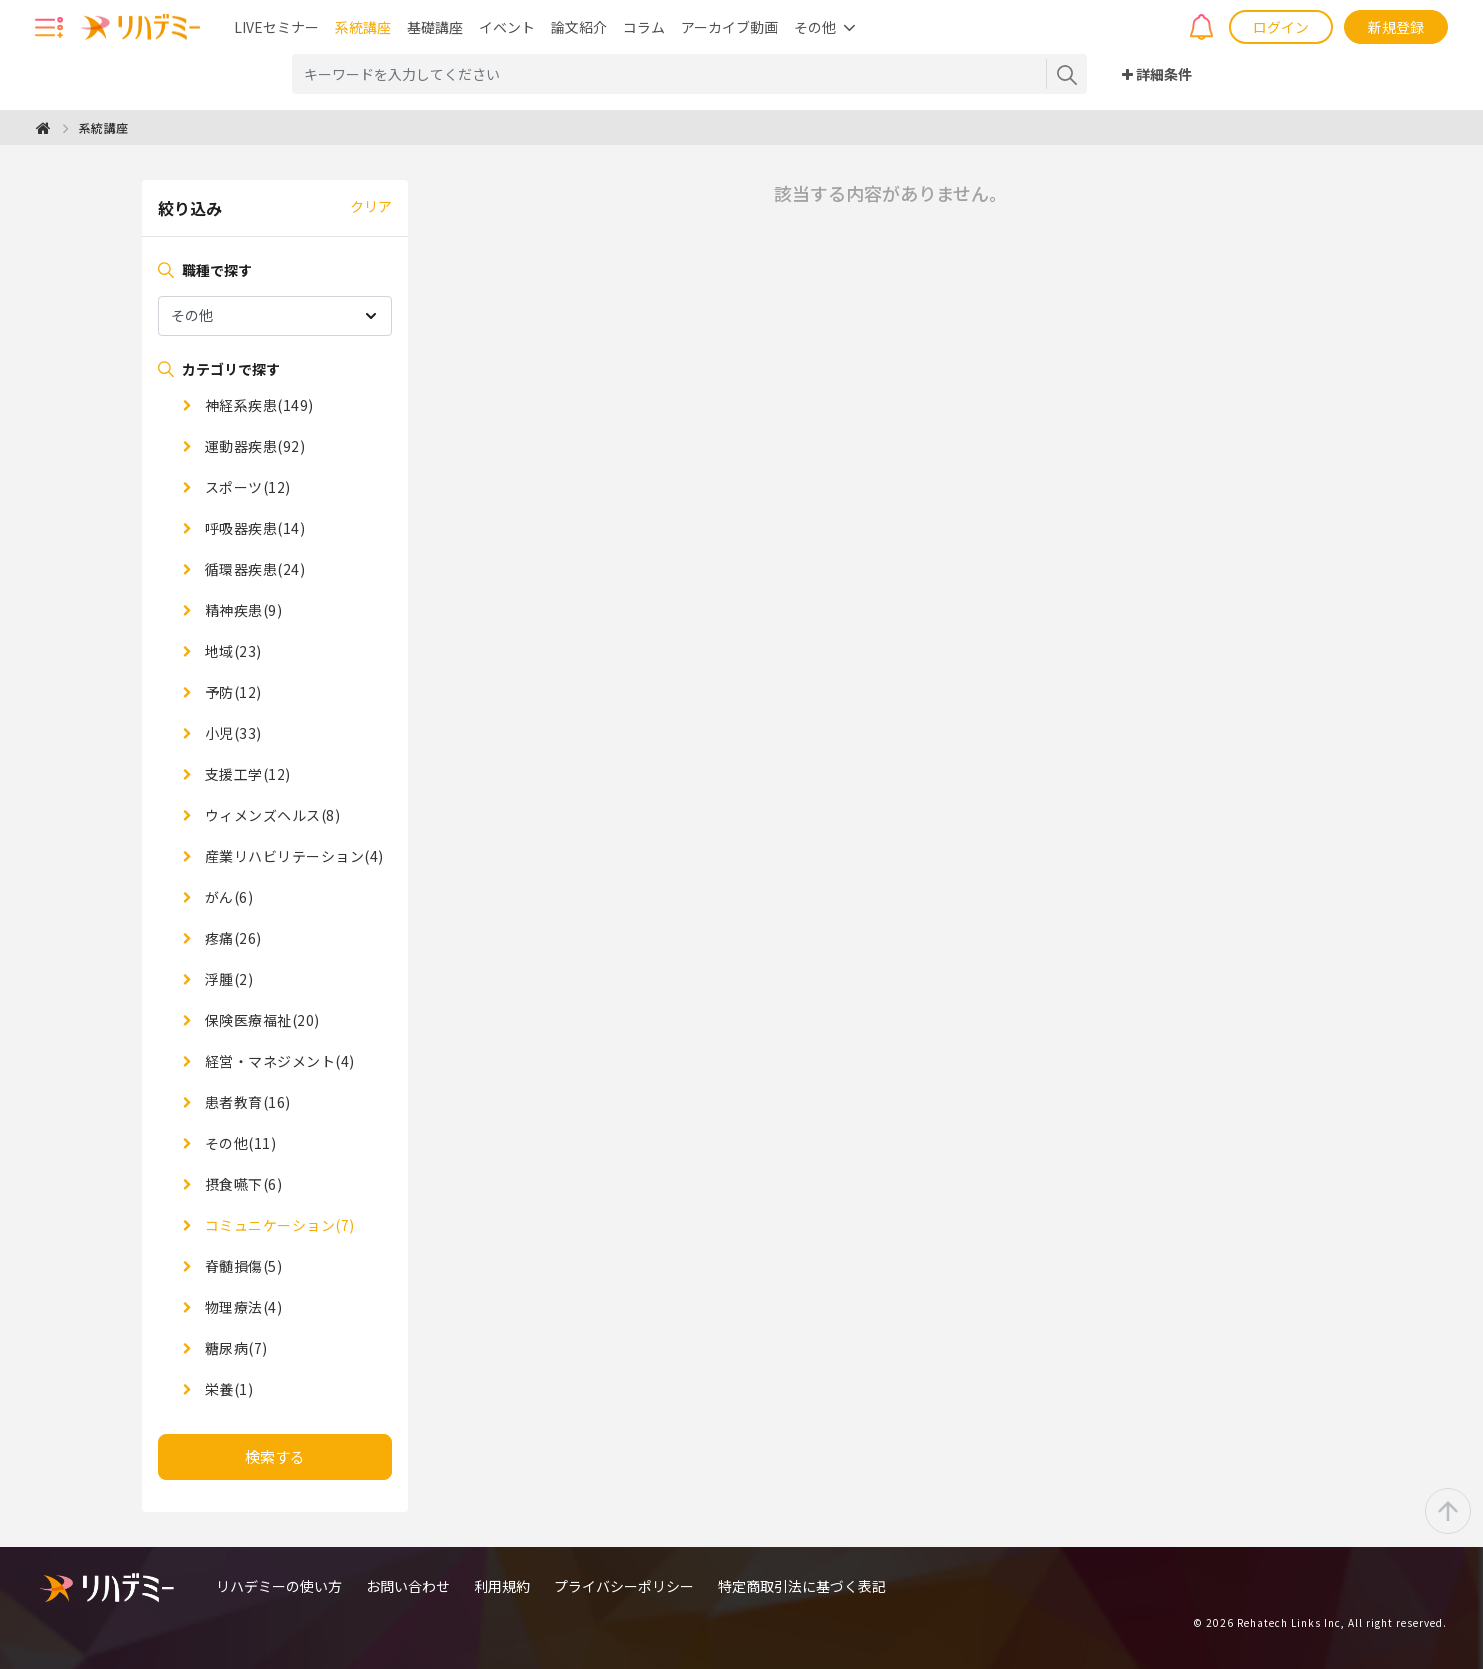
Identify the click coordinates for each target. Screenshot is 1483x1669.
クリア (371, 206)
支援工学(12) (246, 774)
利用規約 (502, 1586)
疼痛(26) (231, 938)
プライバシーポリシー (624, 1586)
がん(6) (227, 897)
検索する (275, 1456)
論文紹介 (579, 27)
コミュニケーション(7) (278, 1225)
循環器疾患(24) (253, 569)
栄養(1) (227, 1389)
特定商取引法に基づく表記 (802, 1586)
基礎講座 (435, 27)
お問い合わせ (408, 1586)
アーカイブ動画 (729, 27)
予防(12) (231, 692)
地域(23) (231, 651)
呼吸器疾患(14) (253, 528)
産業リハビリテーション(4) (292, 856)
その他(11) (238, 1143)
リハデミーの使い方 (279, 1586)
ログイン (1281, 27)
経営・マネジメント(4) (278, 1061)
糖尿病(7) (234, 1348)
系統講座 (363, 27)
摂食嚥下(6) (241, 1184)
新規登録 (1396, 27)
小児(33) (231, 733)
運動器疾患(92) (253, 446)
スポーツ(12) (246, 487)
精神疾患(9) (241, 610)
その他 (815, 27)
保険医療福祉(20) (260, 1020)
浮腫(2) (227, 979)
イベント (507, 27)
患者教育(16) (246, 1102)
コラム (644, 27)
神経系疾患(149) (257, 405)
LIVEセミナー (276, 27)
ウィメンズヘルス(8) (270, 815)
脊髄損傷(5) (241, 1266)
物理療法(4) (241, 1307)
